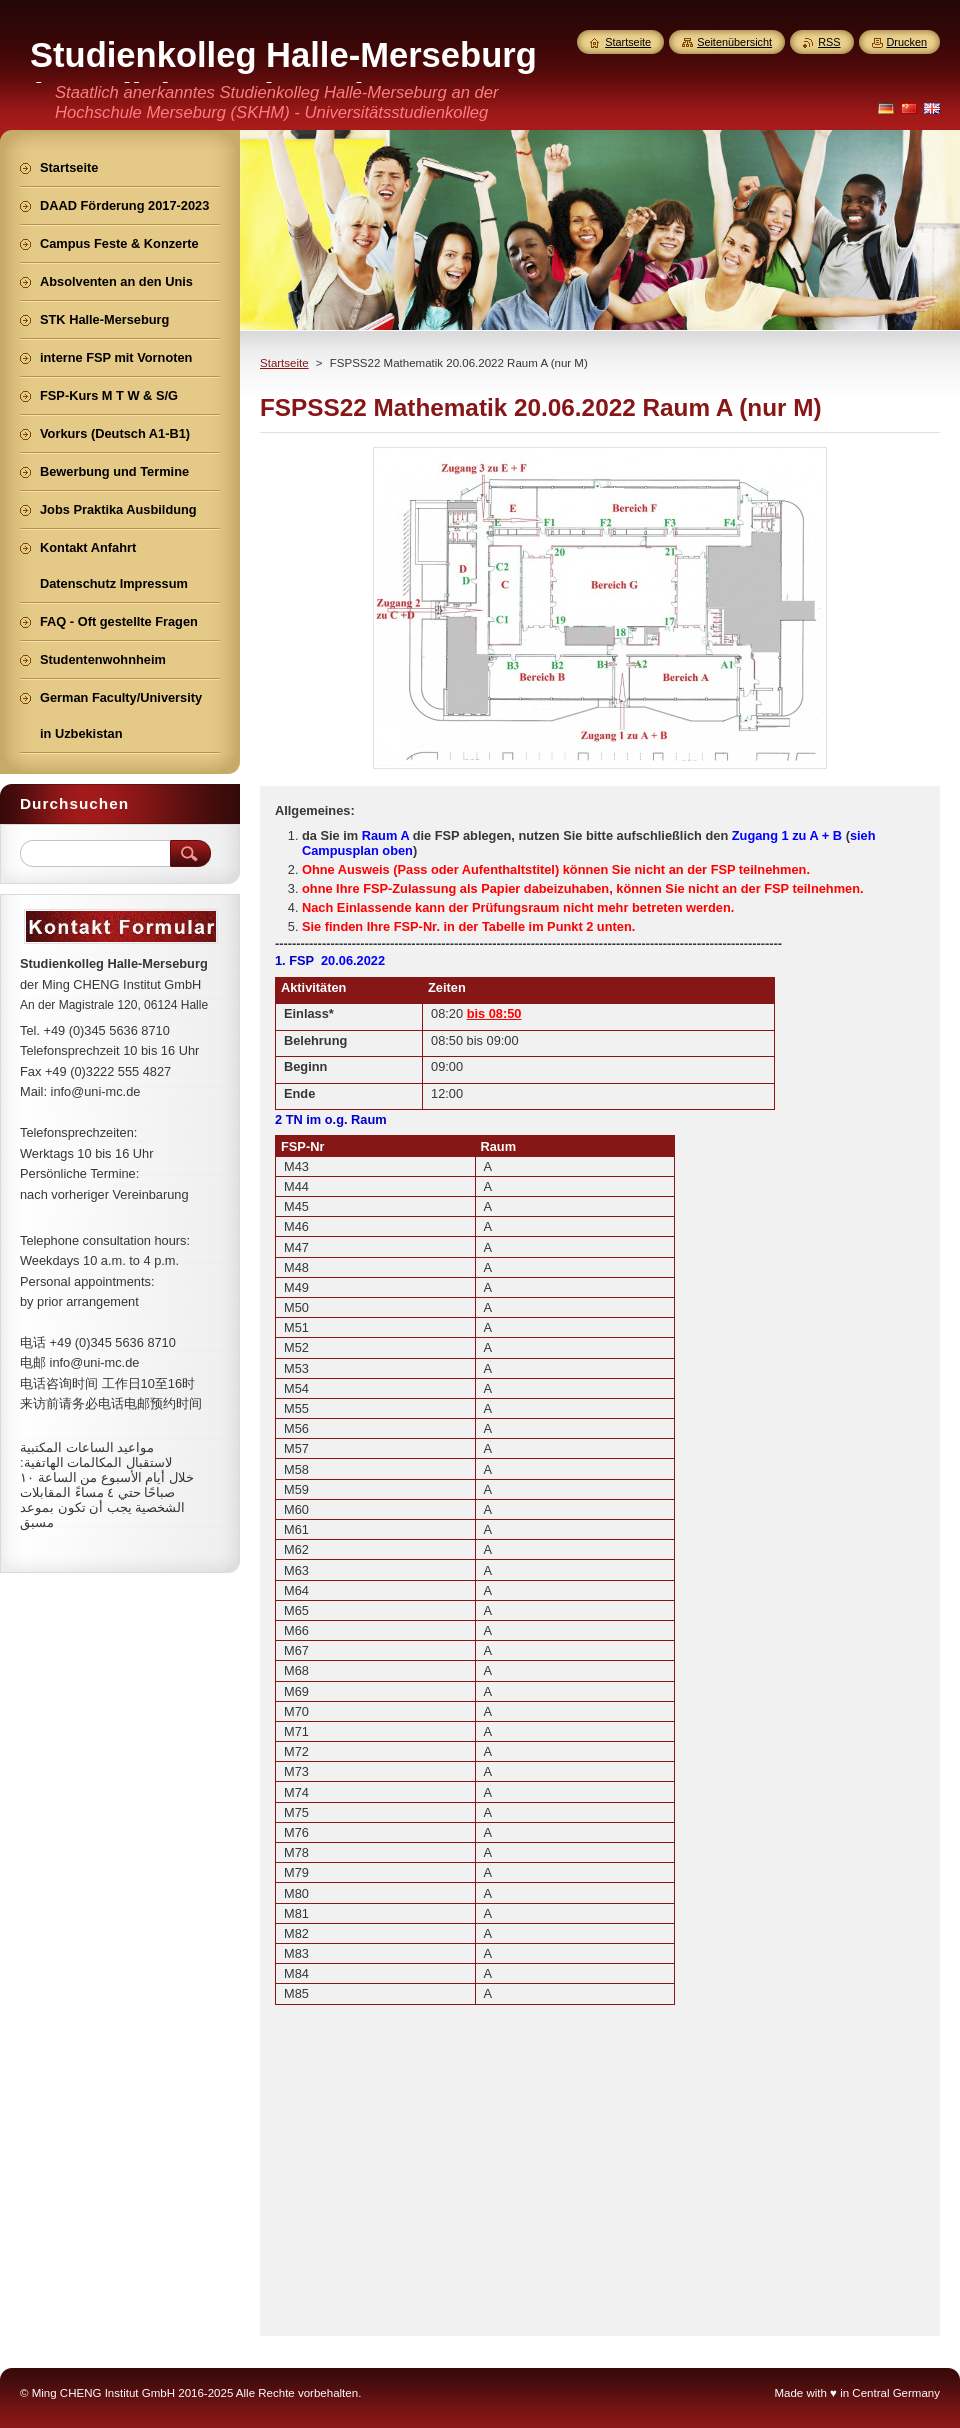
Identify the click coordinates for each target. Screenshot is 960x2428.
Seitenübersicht (734, 42)
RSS (829, 42)
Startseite (284, 363)
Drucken (907, 42)
